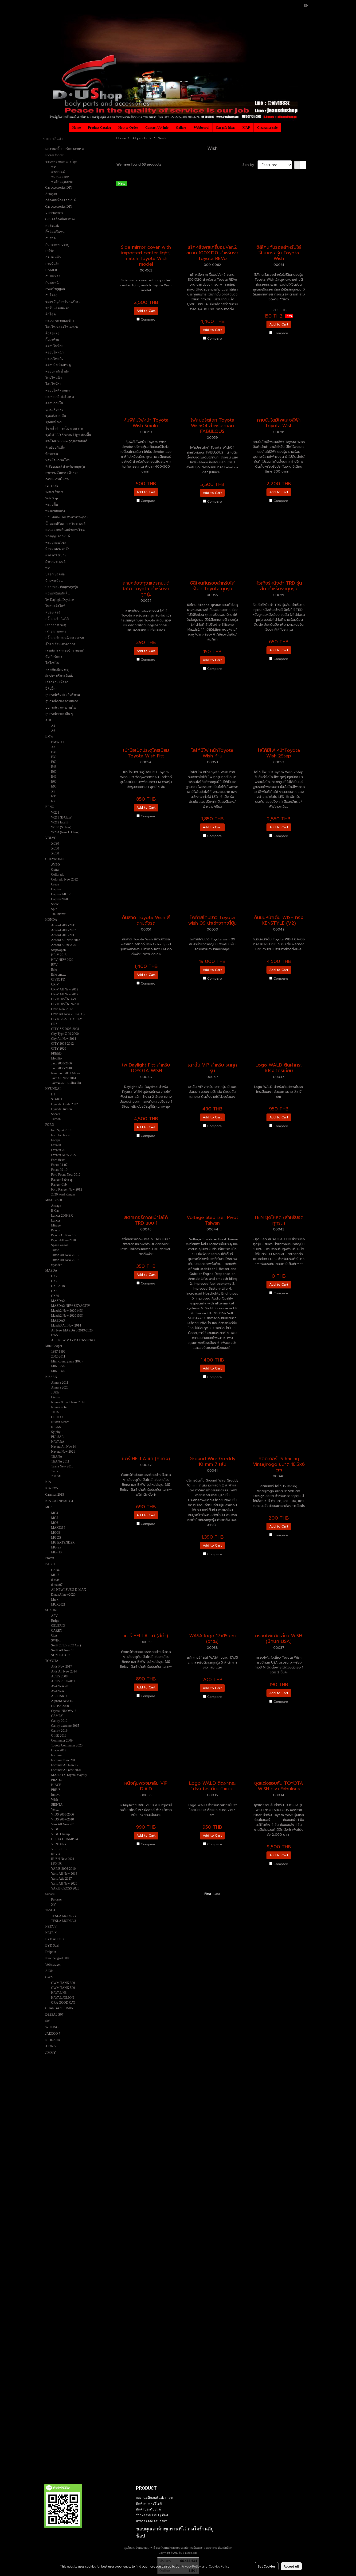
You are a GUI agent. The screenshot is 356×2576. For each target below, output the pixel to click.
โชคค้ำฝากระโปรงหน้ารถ (64, 428)
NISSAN (51, 1377)
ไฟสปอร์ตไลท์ (55, 606)
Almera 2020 (59, 1387)
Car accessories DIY (58, 187)
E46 (54, 766)
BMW (49, 736)
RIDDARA (52, 2040)
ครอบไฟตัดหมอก (57, 390)
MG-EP (56, 1547)
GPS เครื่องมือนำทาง (60, 219)
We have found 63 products (138, 164)
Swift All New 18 (62, 1650)
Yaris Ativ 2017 (61, 1878)
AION (49, 1971)
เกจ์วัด (49, 251)
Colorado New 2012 (64, 879)
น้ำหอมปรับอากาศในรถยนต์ (65, 523)
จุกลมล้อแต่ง (54, 409)
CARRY (56, 1630)
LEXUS (56, 1864)
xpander (56, 1265)
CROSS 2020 (60, 1706)
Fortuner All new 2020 (66, 1770)
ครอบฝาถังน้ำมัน (57, 371)
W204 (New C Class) (65, 832)
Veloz (55, 1809)
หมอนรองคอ (60, 177)
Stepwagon (58, 950)
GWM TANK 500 (63, 1988)
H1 (53, 1094)
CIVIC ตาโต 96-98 (64, 999)
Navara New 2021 (63, 1451)
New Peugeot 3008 (57, 1958)
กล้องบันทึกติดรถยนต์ (60, 200)
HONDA (51, 919)
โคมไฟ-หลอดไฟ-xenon (61, 327)
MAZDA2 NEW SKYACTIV (70, 1305)
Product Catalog (99, 127)
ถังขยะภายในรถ (57, 479)
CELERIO (58, 1625)
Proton (49, 1558)
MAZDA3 (58, 1320)
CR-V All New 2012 (64, 989)
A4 (53, 726)
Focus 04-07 (59, 1165)
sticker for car (54, 155)
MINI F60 (58, 1371)
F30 (53, 801)
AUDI (49, 720)
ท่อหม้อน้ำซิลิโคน (57, 460)
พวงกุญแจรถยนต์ (57, 536)
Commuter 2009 (62, 1740)
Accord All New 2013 (65, 940)
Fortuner (57, 1755)
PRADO (56, 1780)
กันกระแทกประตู (57, 244)
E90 (54, 786)
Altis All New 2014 (64, 1671)
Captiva (56, 889)
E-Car (55, 1210)
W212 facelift (60, 822)
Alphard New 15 (62, 1701)
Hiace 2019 (58, 1750)
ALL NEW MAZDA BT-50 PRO (73, 1340)
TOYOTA (52, 1661)
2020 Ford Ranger (63, 1194)
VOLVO (51, 838)
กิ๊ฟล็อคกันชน (55, 232)
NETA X (51, 1933)
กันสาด (50, 238)
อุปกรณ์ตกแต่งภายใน (60, 707)
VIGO (55, 1829)
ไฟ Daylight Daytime (59, 599)
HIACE (56, 1785)
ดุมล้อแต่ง (52, 225)
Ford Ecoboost (60, 1135)
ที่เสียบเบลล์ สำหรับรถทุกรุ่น (65, 466)
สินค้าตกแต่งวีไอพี (149, 2503)
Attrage (56, 1205)
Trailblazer (58, 914)
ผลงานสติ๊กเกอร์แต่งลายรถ (64, 149)
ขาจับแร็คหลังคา (57, 308)
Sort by (250, 164)
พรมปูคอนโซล (55, 542)
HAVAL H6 (59, 1992)
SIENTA (57, 1804)
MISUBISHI (53, 1200)
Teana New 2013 (62, 1466)
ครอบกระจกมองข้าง (59, 320)
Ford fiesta (58, 1160)
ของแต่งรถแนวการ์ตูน (61, 161)
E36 (54, 752)
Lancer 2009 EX (62, 1215)
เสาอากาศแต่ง (55, 631)
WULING (52, 2027)
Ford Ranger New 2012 (66, 1189)
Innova (55, 1794)
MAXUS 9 (58, 1527)
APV (54, 1616)
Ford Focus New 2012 (66, 1174)
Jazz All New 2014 (63, 1078)
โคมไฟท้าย (53, 384)
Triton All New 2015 (65, 1255)
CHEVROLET (55, 859)
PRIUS (56, 1790)
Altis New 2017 (61, 1666)
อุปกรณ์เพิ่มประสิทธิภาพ (62, 695)
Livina (55, 1397)
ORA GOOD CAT (63, 2002)
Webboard (201, 127)
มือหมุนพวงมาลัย (57, 549)
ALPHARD (59, 1696)
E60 (54, 762)
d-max (55, 1580)
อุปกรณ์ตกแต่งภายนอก (61, 701)
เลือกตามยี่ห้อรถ (56, 682)
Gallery (181, 127)
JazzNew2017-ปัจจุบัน (66, 1083)
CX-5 (55, 1281)
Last (217, 1893)
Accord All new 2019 (65, 945)
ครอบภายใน (54, 403)
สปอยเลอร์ (52, 612)
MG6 (54, 1523)
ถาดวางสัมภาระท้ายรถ (61, 473)
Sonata (55, 1114)
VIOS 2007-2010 (62, 1819)
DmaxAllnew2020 (63, 1594)
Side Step (51, 498)
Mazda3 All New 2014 (66, 1325)
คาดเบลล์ (58, 172)
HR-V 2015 (59, 955)
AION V (51, 2046)
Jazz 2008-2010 (61, 1068)
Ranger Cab (59, 1184)
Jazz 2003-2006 (61, 1063)
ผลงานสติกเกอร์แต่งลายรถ (155, 2497)
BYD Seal (52, 1945)
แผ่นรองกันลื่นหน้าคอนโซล (65, 530)
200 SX (56, 1476)
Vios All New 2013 (64, 1824)
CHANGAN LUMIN (59, 2008)
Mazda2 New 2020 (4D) (67, 1310)
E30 (54, 757)
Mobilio (56, 1058)
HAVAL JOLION (62, 1997)
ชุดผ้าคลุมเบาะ (62, 182)
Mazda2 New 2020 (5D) (67, 1315)
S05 (48, 2021)
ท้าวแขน (51, 454)
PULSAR (57, 1437)
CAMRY (57, 1716)
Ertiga (55, 1620)
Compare (148, 319)
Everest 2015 (59, 1150)
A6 (53, 731)
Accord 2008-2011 (63, 925)
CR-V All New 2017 (64, 994)
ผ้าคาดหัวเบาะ (55, 555)
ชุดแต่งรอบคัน (55, 416)
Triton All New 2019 (65, 1260)
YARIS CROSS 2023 (65, 1888)
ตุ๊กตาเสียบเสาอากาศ (60, 644)
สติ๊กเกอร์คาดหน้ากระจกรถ (64, 638)
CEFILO (57, 1417)
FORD (49, 1124)
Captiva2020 (59, 899)
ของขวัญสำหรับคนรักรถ (62, 301)
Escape (56, 1140)
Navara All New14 (63, 1446)
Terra (54, 1471)
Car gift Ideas (225, 127)
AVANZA (57, 1691)
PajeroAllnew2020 (63, 1240)
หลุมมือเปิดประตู (57, 669)
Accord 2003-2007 (63, 930)
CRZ (54, 1024)
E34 (54, 796)
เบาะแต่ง (51, 485)
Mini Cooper (53, 1346)
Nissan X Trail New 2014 (68, 1402)
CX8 (54, 1291)
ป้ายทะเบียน (54, 580)
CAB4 (55, 1570)
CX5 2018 (58, 1286)
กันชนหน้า (53, 282)
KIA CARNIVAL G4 (59, 1501)
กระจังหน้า (53, 257)
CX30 (55, 1296)
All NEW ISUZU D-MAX (68, 1589)
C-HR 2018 (59, 1735)
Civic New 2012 (62, 1009)
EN (304, 5)
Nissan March (60, 1422)
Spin (54, 909)
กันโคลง (51, 295)
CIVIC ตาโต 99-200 (65, 1004)
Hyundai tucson (61, 1109)
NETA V (51, 1926)
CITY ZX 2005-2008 (65, 1029)
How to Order (128, 127)
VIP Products (54, 213)
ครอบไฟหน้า (54, 352)
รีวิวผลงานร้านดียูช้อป (152, 2515)
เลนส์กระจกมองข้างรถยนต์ (64, 650)
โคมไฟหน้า (53, 378)
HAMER (51, 270)
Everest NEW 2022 (64, 1155)
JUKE (55, 1392)
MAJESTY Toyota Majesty (69, 1775)
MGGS (56, 1532)
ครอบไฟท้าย (54, 346)
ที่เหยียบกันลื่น (55, 447)
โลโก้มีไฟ (52, 663)
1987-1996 (58, 1351)
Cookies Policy (219, 2566)
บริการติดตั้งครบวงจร (151, 2521)
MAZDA (51, 1270)
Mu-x (55, 1599)
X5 (53, 791)
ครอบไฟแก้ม (54, 359)
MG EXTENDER (63, 1542)
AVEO (55, 864)
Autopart (51, 194)
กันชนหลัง (52, 276)
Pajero (55, 1230)
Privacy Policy (191, 2566)
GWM (49, 1977)
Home (76, 127)
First (207, 1893)
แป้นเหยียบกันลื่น (57, 593)
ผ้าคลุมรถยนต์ (55, 561)
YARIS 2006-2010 (63, 1868)
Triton (55, 1250)
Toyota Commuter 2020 (67, 1745)
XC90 (55, 843)
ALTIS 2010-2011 (63, 1681)
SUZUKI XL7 (60, 1655)
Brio (54, 969)
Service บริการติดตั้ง (59, 676)
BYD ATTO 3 (54, 1939)
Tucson (56, 1119)
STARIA (57, 1099)
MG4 (54, 1513)
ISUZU (50, 1564)
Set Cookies (266, 2566)
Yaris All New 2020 (64, 1883)
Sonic (55, 904)
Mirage (56, 1225)
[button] (285, 127)
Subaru (50, 1894)
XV (53, 1904)
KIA (48, 1482)
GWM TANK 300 (63, 1983)
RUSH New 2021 (62, 1859)
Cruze (55, 884)
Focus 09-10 (59, 1170)
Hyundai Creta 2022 (64, 1104)
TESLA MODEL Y (64, 1916)
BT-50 (55, 1335)
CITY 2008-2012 (62, 1043)
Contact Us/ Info (157, 127)
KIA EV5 (51, 1488)
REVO (55, 1854)
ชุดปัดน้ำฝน (54, 422)
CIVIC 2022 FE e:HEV (66, 1019)
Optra (55, 869)
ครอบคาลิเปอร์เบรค (59, 397)
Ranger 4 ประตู (61, 1179)
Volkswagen (53, 1964)
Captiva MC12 (61, 894)
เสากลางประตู (55, 625)
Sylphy (56, 1432)
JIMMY (50, 2052)
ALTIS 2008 (59, 1676)
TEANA (56, 1456)
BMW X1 (57, 742)
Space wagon (60, 1245)
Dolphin (50, 1952)
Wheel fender (54, 492)
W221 (55, 812)
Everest (56, 1145)
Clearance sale (267, 127)
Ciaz (54, 1635)
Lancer (55, 1220)
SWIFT (56, 1640)
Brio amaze (58, 974)
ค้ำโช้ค (50, 314)
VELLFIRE (59, 1849)
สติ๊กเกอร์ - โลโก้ (57, 619)
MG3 (48, 1507)
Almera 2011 (59, 1382)
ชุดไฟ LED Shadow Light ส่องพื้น (68, 435)
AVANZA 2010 (61, 1686)
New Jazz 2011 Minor (65, 1073)
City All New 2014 (63, 1038)
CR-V (55, 984)
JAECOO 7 (52, 2033)
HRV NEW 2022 (62, 960)
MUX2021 (58, 1604)
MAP (246, 127)
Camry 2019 (59, 1730)
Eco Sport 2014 (61, 1130)
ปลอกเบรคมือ (55, 574)
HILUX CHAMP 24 (64, 1839)
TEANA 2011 (60, 1461)
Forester (56, 1899)
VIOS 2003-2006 (62, 1814)
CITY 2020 (58, 1048)
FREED (56, 1053)
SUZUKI (51, 1610)
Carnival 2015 (54, 1494)
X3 (53, 747)
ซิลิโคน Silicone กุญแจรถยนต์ (66, 441)
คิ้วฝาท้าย (52, 339)
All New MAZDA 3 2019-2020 (72, 1330)
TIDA (55, 1412)
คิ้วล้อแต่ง (52, 333)
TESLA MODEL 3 (63, 1921)
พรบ (54, 167)
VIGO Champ (60, 1834)
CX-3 (55, 1276)
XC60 (55, 848)
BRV (54, 964)
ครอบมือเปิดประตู (58, 365)
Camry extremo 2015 (65, 1725)
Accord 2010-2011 (63, 935)
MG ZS (56, 1537)
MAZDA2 (58, 1301)
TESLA (50, 1910)
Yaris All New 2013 (64, 1873)
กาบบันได (52, 263)
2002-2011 (58, 1356)
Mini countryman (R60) (67, 1361)
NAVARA (57, 1441)
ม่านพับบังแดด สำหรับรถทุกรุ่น (67, 517)
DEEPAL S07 (54, 2014)
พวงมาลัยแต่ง (55, 511)
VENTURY (59, 1844)
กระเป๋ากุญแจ (55, 289)
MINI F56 (58, 1366)
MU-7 (55, 1575)
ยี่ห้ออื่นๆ (51, 688)
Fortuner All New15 (64, 1765)
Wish (54, 1799)
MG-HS (56, 1552)
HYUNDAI (53, 1088)
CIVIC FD (58, 979)
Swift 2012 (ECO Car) (66, 1645)
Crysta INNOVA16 (63, 1711)
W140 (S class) (61, 827)
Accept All (291, 2566)
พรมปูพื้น (51, 504)
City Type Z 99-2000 (65, 1034)
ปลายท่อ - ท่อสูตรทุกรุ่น (61, 587)
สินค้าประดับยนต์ (148, 2509)
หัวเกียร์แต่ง (53, 657)
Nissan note (59, 1407)
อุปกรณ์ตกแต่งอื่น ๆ (59, 714)
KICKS (56, 1427)
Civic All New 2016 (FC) (68, 1014)
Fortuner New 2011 (64, 1760)
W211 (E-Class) (61, 817)
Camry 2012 (59, 1721)
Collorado (57, 874)
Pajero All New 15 (63, 1235)
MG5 (54, 1518)
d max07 (57, 1585)
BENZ (49, 807)
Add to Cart (146, 310)
